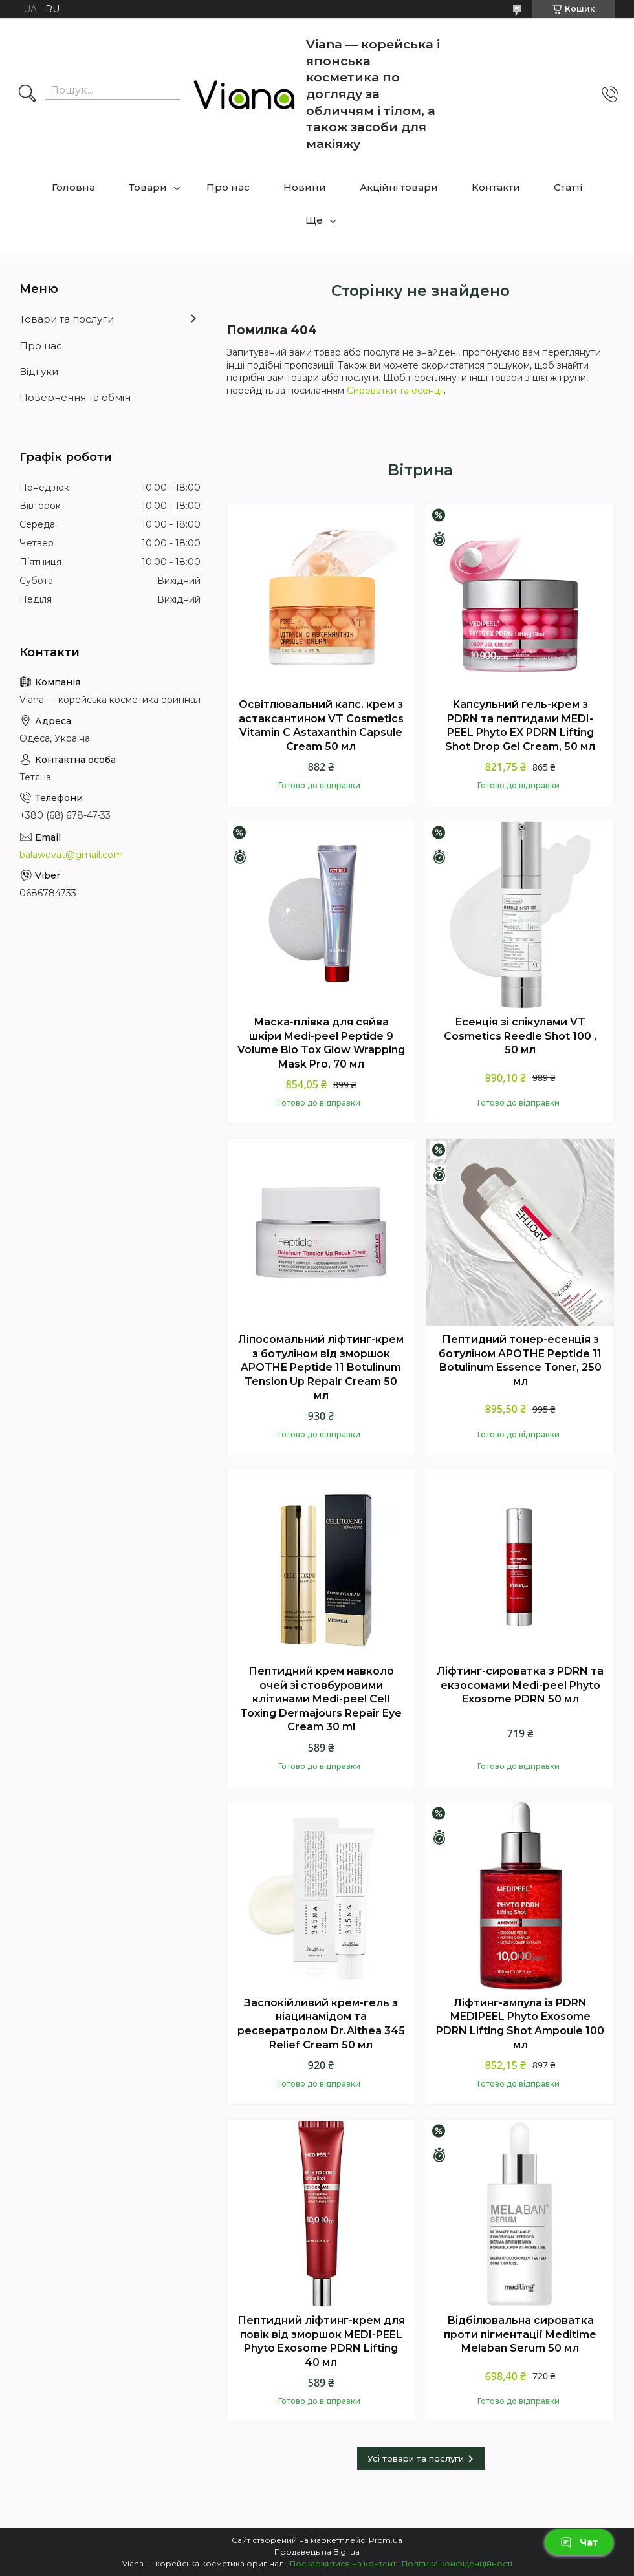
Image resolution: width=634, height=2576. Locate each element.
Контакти (496, 187)
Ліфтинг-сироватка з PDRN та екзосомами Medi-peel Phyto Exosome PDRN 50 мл (520, 1685)
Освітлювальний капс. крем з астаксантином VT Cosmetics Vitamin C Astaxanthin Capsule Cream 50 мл (321, 725)
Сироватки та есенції (395, 390)
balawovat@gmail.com (71, 855)
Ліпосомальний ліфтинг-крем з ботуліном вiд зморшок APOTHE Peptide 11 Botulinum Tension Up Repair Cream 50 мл (321, 1367)
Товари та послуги (66, 319)
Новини (304, 187)
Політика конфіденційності (457, 2563)
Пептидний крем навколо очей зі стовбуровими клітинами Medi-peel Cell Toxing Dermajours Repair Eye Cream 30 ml (321, 1699)
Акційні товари (399, 187)
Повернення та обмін (75, 397)
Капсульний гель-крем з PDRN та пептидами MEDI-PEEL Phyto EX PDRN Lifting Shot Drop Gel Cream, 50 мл (520, 725)
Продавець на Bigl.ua (317, 2552)
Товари (148, 187)
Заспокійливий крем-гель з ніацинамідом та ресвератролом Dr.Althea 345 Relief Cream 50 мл (321, 2024)
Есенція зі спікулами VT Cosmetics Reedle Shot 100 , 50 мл (520, 1036)
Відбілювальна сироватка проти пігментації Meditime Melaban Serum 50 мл (520, 2334)
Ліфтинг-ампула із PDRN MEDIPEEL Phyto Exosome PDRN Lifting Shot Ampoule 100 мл (520, 2024)
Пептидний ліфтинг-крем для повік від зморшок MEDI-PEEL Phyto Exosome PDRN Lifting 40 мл (321, 2341)
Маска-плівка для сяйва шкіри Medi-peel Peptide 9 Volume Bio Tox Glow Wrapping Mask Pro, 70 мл (321, 1043)
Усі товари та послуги (415, 2458)
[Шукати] (27, 94)
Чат (579, 2542)
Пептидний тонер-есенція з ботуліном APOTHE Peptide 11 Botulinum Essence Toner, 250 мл (520, 1360)
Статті (568, 187)
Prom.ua (385, 2540)
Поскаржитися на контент (343, 2563)
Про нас (228, 187)
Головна (73, 187)
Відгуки (38, 371)
